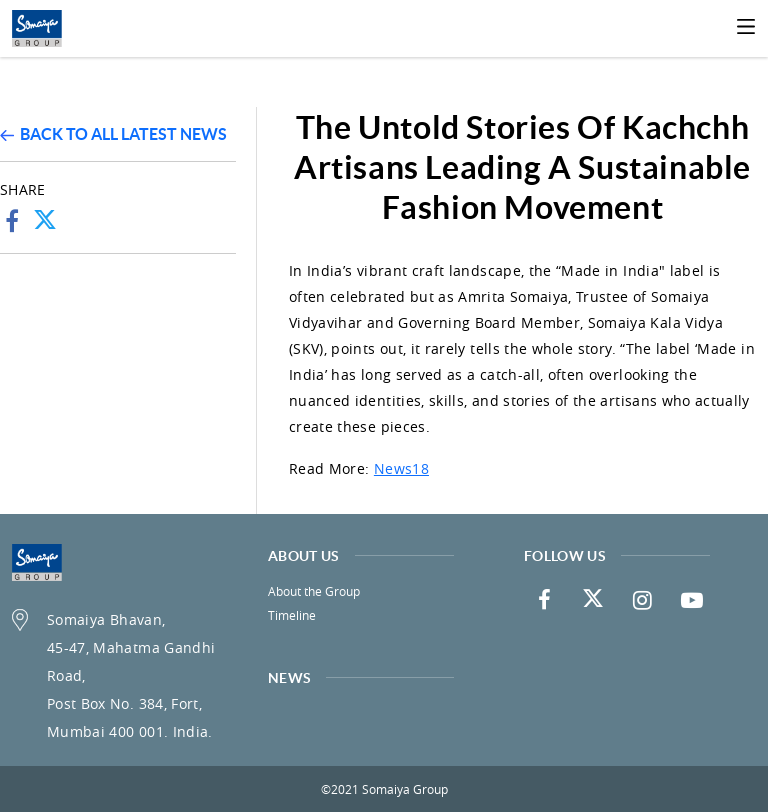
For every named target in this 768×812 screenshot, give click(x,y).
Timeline (292, 615)
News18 (401, 468)
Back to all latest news (113, 134)
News (289, 678)
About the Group (314, 591)
